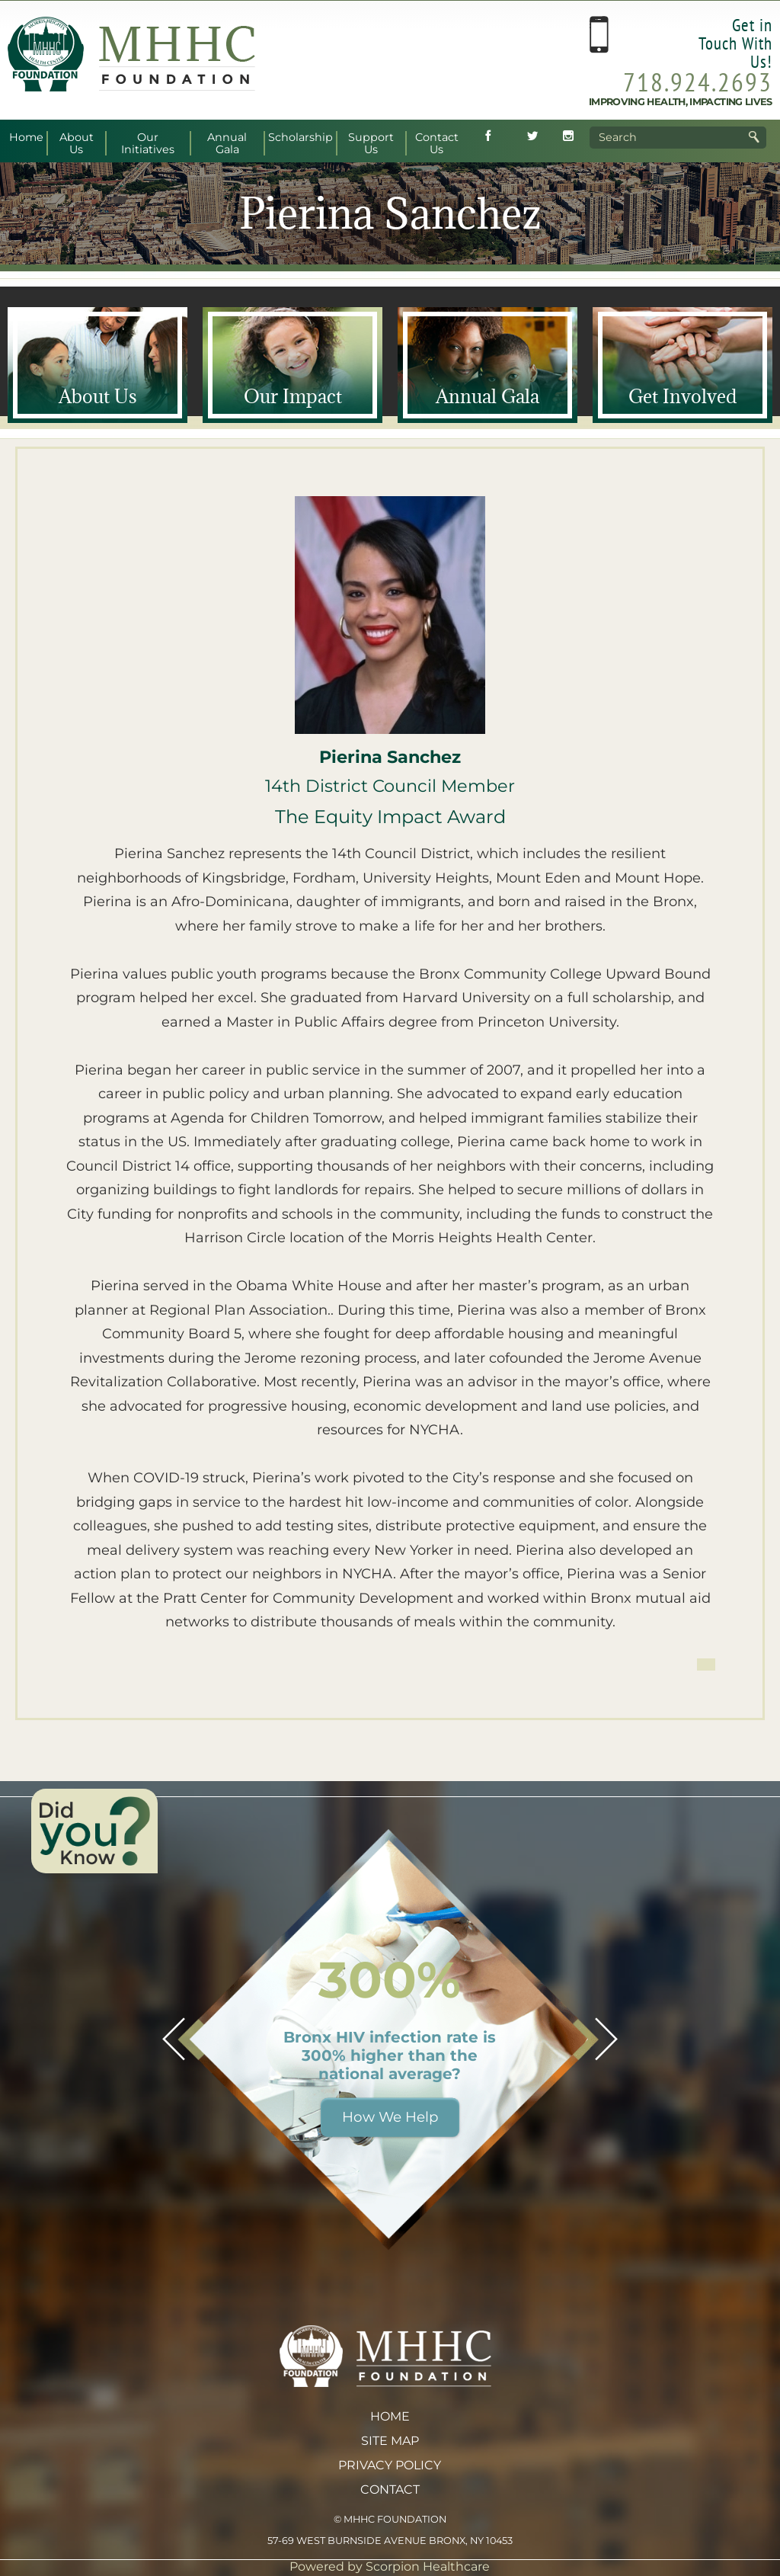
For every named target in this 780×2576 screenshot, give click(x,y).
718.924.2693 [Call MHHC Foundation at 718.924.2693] (697, 81)
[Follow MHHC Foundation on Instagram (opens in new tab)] (568, 137)
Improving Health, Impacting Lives (680, 101)
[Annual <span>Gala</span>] (487, 365)
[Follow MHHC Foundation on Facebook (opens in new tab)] (488, 137)
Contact (390, 2489)
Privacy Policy (389, 2465)
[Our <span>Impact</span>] (292, 365)
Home (390, 2416)
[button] (173, 2038)
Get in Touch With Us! (735, 43)
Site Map (390, 2440)
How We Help (390, 2117)
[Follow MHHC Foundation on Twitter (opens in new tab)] (532, 137)
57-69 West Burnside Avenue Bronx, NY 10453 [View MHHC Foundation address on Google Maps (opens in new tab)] (390, 2540)
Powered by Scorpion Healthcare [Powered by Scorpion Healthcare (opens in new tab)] (389, 2566)
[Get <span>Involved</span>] (682, 365)
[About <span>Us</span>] (97, 365)
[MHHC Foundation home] (131, 87)
